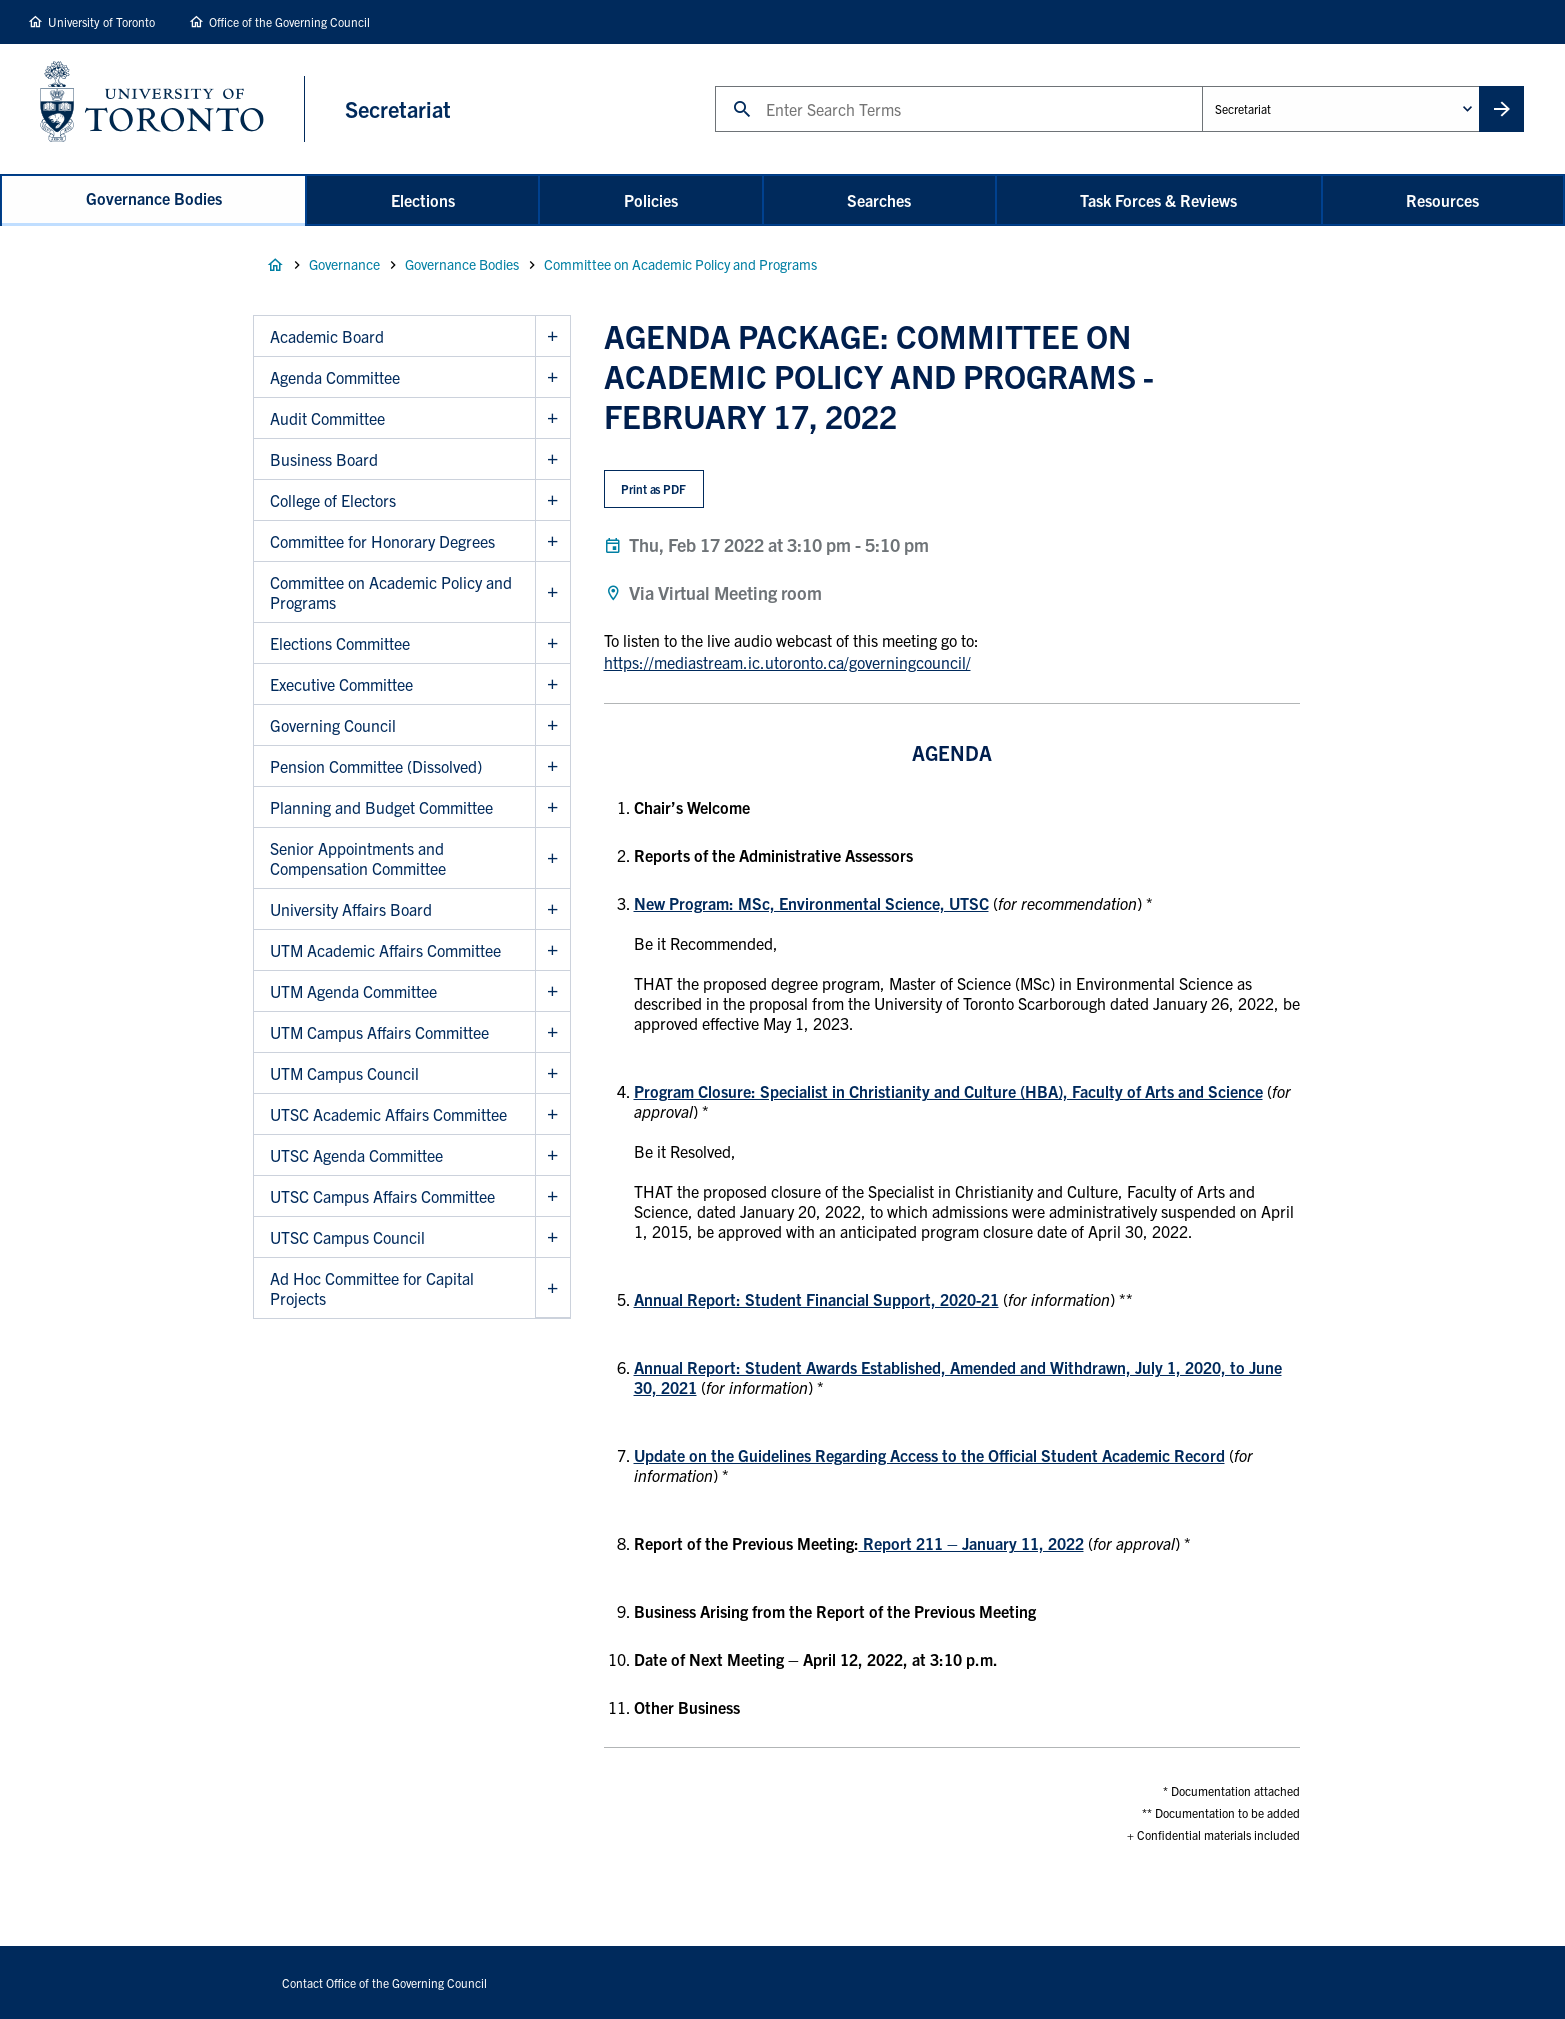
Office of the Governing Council (289, 21)
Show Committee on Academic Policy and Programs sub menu (552, 592)
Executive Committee (341, 684)
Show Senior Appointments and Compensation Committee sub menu (552, 858)
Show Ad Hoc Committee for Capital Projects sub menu (552, 1288)
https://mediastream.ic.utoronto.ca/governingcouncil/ (787, 662)
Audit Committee (327, 418)
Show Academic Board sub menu (552, 336)
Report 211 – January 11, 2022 (971, 1543)
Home (275, 265)
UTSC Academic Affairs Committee (388, 1114)
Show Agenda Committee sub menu (552, 377)
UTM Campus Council (344, 1073)
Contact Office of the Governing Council (384, 1982)
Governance (344, 264)
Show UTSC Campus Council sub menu (552, 1237)
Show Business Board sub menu (552, 459)
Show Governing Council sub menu (552, 725)
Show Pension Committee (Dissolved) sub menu (552, 766)
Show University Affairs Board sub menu (552, 909)
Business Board (324, 459)
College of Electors (333, 500)
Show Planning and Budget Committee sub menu (552, 807)
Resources (1442, 200)
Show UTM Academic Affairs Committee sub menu (552, 950)
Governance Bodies (154, 198)
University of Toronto (101, 21)
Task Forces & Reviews (1158, 200)
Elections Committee (340, 643)
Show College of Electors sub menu (552, 500)
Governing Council (333, 725)
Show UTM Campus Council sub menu (552, 1073)
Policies (651, 200)
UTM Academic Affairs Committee (385, 950)
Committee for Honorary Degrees (382, 541)
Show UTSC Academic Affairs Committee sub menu (552, 1114)
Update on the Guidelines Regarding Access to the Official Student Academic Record (929, 1455)
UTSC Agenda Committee (356, 1155)
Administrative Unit (1201, 85)
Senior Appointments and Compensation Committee (358, 858)
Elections (423, 200)
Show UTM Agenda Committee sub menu (552, 991)
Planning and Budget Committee (381, 807)
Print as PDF (653, 488)
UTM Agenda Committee (353, 991)
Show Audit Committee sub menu (552, 418)
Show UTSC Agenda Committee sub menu (552, 1155)
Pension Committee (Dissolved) (376, 766)
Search (714, 85)
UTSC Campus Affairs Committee (382, 1196)
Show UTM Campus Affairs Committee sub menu (552, 1032)
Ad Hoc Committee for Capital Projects (372, 1288)
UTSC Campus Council (347, 1237)
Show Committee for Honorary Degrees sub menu (552, 541)
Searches (879, 200)
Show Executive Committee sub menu (552, 684)
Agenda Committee (335, 377)
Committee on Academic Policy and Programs (680, 264)
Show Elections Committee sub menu (552, 643)
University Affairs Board (351, 909)
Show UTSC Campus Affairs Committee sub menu (552, 1196)
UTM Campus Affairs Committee (379, 1032)
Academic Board (327, 336)
